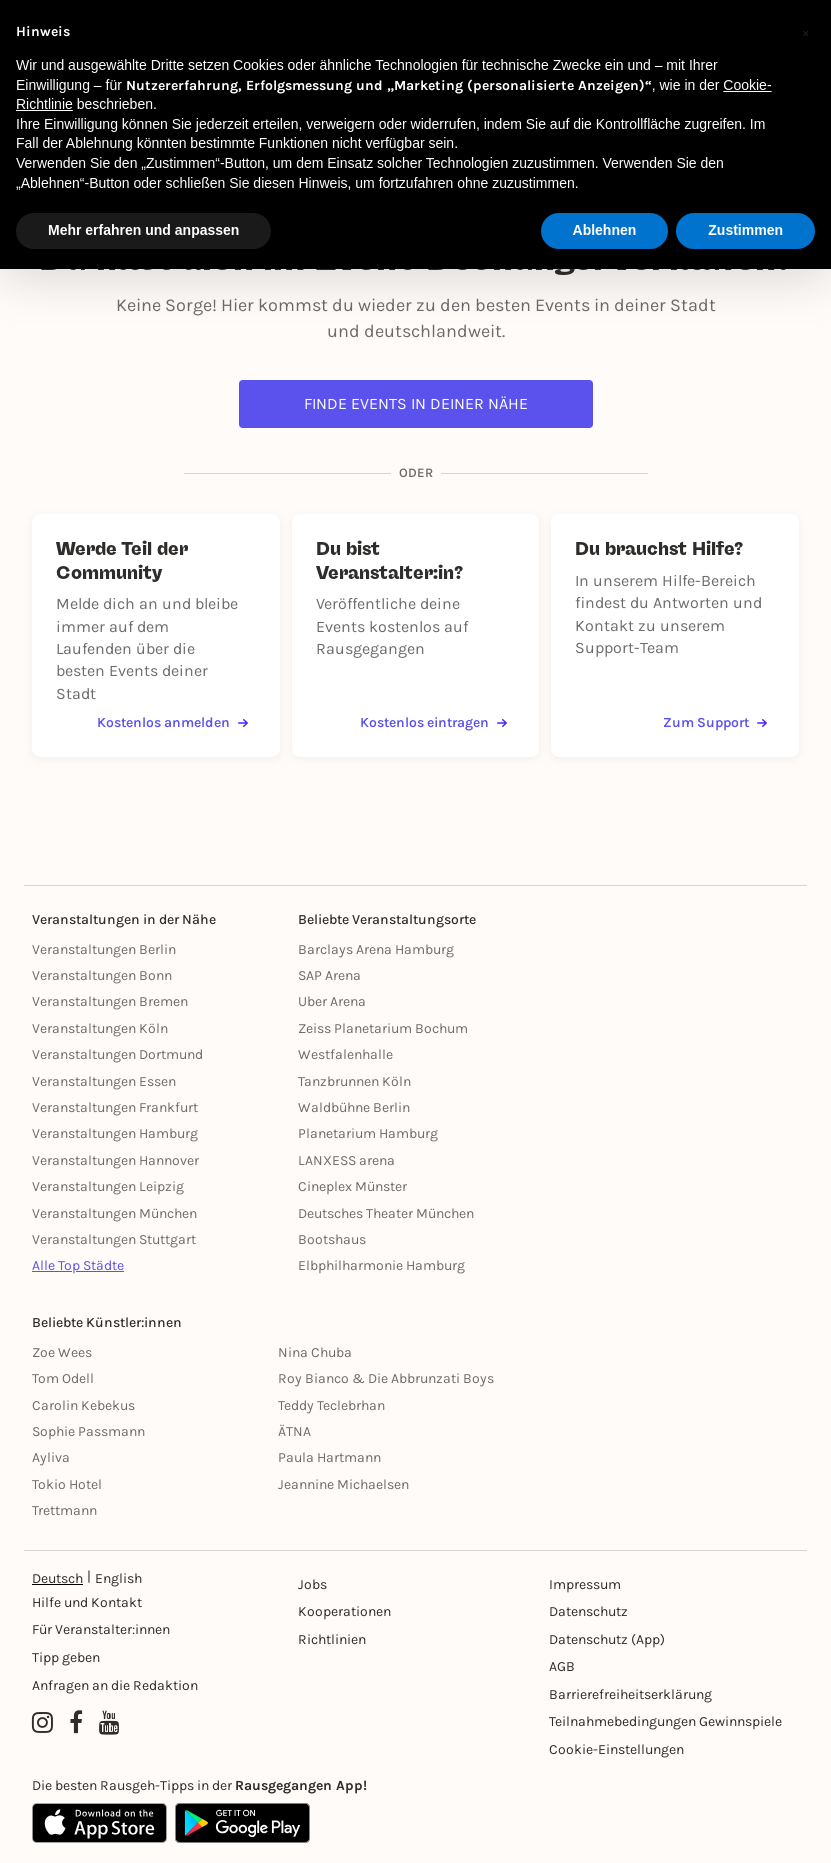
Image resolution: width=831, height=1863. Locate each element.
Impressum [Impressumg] (585, 1584)
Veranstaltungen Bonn (102, 975)
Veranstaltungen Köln (100, 1028)
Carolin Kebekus (83, 1405)
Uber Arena (332, 1001)
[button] (805, 32)
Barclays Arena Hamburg (376, 949)
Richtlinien (332, 1639)
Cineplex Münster (352, 1186)
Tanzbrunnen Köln (354, 1081)
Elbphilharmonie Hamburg (381, 1265)
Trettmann (64, 1510)
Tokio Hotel (67, 1484)
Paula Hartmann (329, 1457)
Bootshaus (332, 1239)
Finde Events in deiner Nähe (416, 403)
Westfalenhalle (345, 1054)
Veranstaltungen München (114, 1213)
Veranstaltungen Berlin (104, 949)
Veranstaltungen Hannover (115, 1160)
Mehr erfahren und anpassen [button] (143, 230)
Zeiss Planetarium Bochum (383, 1028)
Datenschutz (588, 1611)
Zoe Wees (62, 1352)
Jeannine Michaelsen (343, 1484)
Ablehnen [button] (605, 230)
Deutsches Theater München (386, 1213)
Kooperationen (344, 1611)
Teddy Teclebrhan (331, 1405)
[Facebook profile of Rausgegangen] (76, 1724)
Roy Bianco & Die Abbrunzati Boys (386, 1378)
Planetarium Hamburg (368, 1133)
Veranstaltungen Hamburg (115, 1133)
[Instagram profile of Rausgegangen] (42, 1724)
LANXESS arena (346, 1160)
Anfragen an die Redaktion (115, 1685)
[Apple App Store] (99, 1823)
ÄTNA (294, 1431)
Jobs (312, 1584)
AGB (562, 1666)
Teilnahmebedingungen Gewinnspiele (665, 1721)
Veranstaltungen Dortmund (117, 1054)
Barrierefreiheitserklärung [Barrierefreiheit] (630, 1694)
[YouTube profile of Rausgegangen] (109, 1724)
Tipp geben (66, 1657)
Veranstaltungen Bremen (110, 1001)
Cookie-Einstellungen (616, 1749)
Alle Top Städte (78, 1265)
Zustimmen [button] (745, 230)
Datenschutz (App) (607, 1639)
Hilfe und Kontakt (87, 1602)
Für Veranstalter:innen (101, 1629)
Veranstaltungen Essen (104, 1081)
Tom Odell (63, 1378)
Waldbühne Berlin (354, 1107)
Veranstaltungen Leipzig (108, 1186)
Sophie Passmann (88, 1431)
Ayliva (51, 1457)
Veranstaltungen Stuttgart (114, 1239)
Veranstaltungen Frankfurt (115, 1107)
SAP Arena (329, 975)
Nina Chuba (315, 1352)
